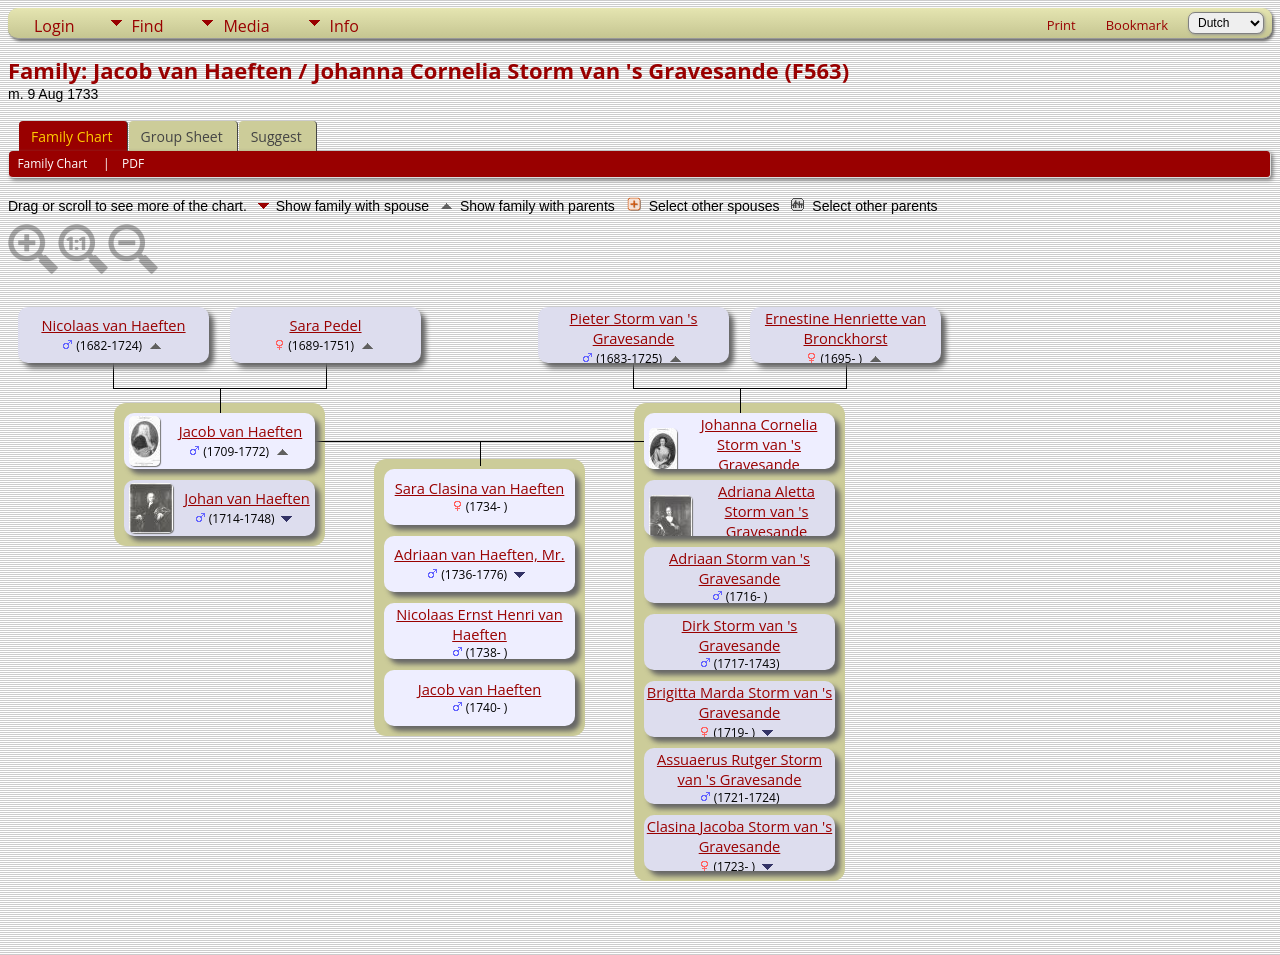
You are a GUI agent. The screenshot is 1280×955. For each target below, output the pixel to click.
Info (344, 26)
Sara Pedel (325, 325)
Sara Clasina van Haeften (480, 488)
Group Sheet (182, 136)
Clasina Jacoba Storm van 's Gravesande (739, 836)
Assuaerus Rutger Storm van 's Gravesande (739, 769)
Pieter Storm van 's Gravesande (634, 328)
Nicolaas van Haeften (113, 325)
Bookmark (1137, 25)
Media (246, 26)
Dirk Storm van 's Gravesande (740, 635)
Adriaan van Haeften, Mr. (479, 554)
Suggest (276, 136)
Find (148, 26)
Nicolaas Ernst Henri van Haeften (479, 624)
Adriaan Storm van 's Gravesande (739, 568)
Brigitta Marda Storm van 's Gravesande (739, 702)
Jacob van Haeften (241, 431)
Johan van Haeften (247, 498)
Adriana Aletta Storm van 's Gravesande (766, 511)
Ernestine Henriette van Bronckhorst (845, 328)
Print (1061, 25)
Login (54, 26)
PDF (133, 163)
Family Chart (72, 136)
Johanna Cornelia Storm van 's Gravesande (759, 444)
